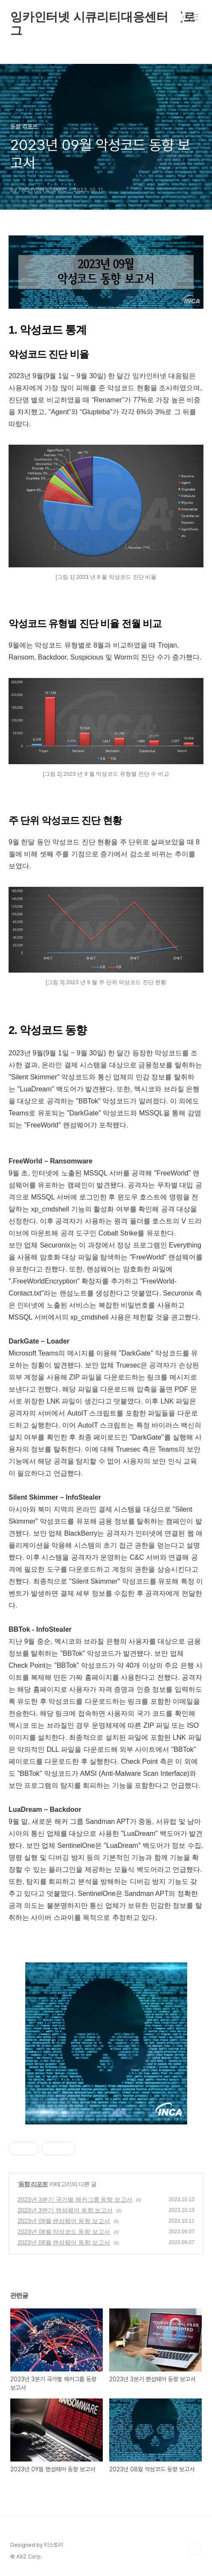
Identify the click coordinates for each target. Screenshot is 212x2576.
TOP (195, 2548)
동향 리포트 (33, 2184)
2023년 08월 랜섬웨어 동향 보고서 (64, 2242)
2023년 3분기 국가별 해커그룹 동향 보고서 (75, 2199)
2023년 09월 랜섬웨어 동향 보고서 (64, 2220)
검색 (176, 17)
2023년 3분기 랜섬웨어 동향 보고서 (65, 2210)
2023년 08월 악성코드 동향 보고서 (64, 2231)
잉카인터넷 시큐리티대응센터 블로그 (102, 17)
